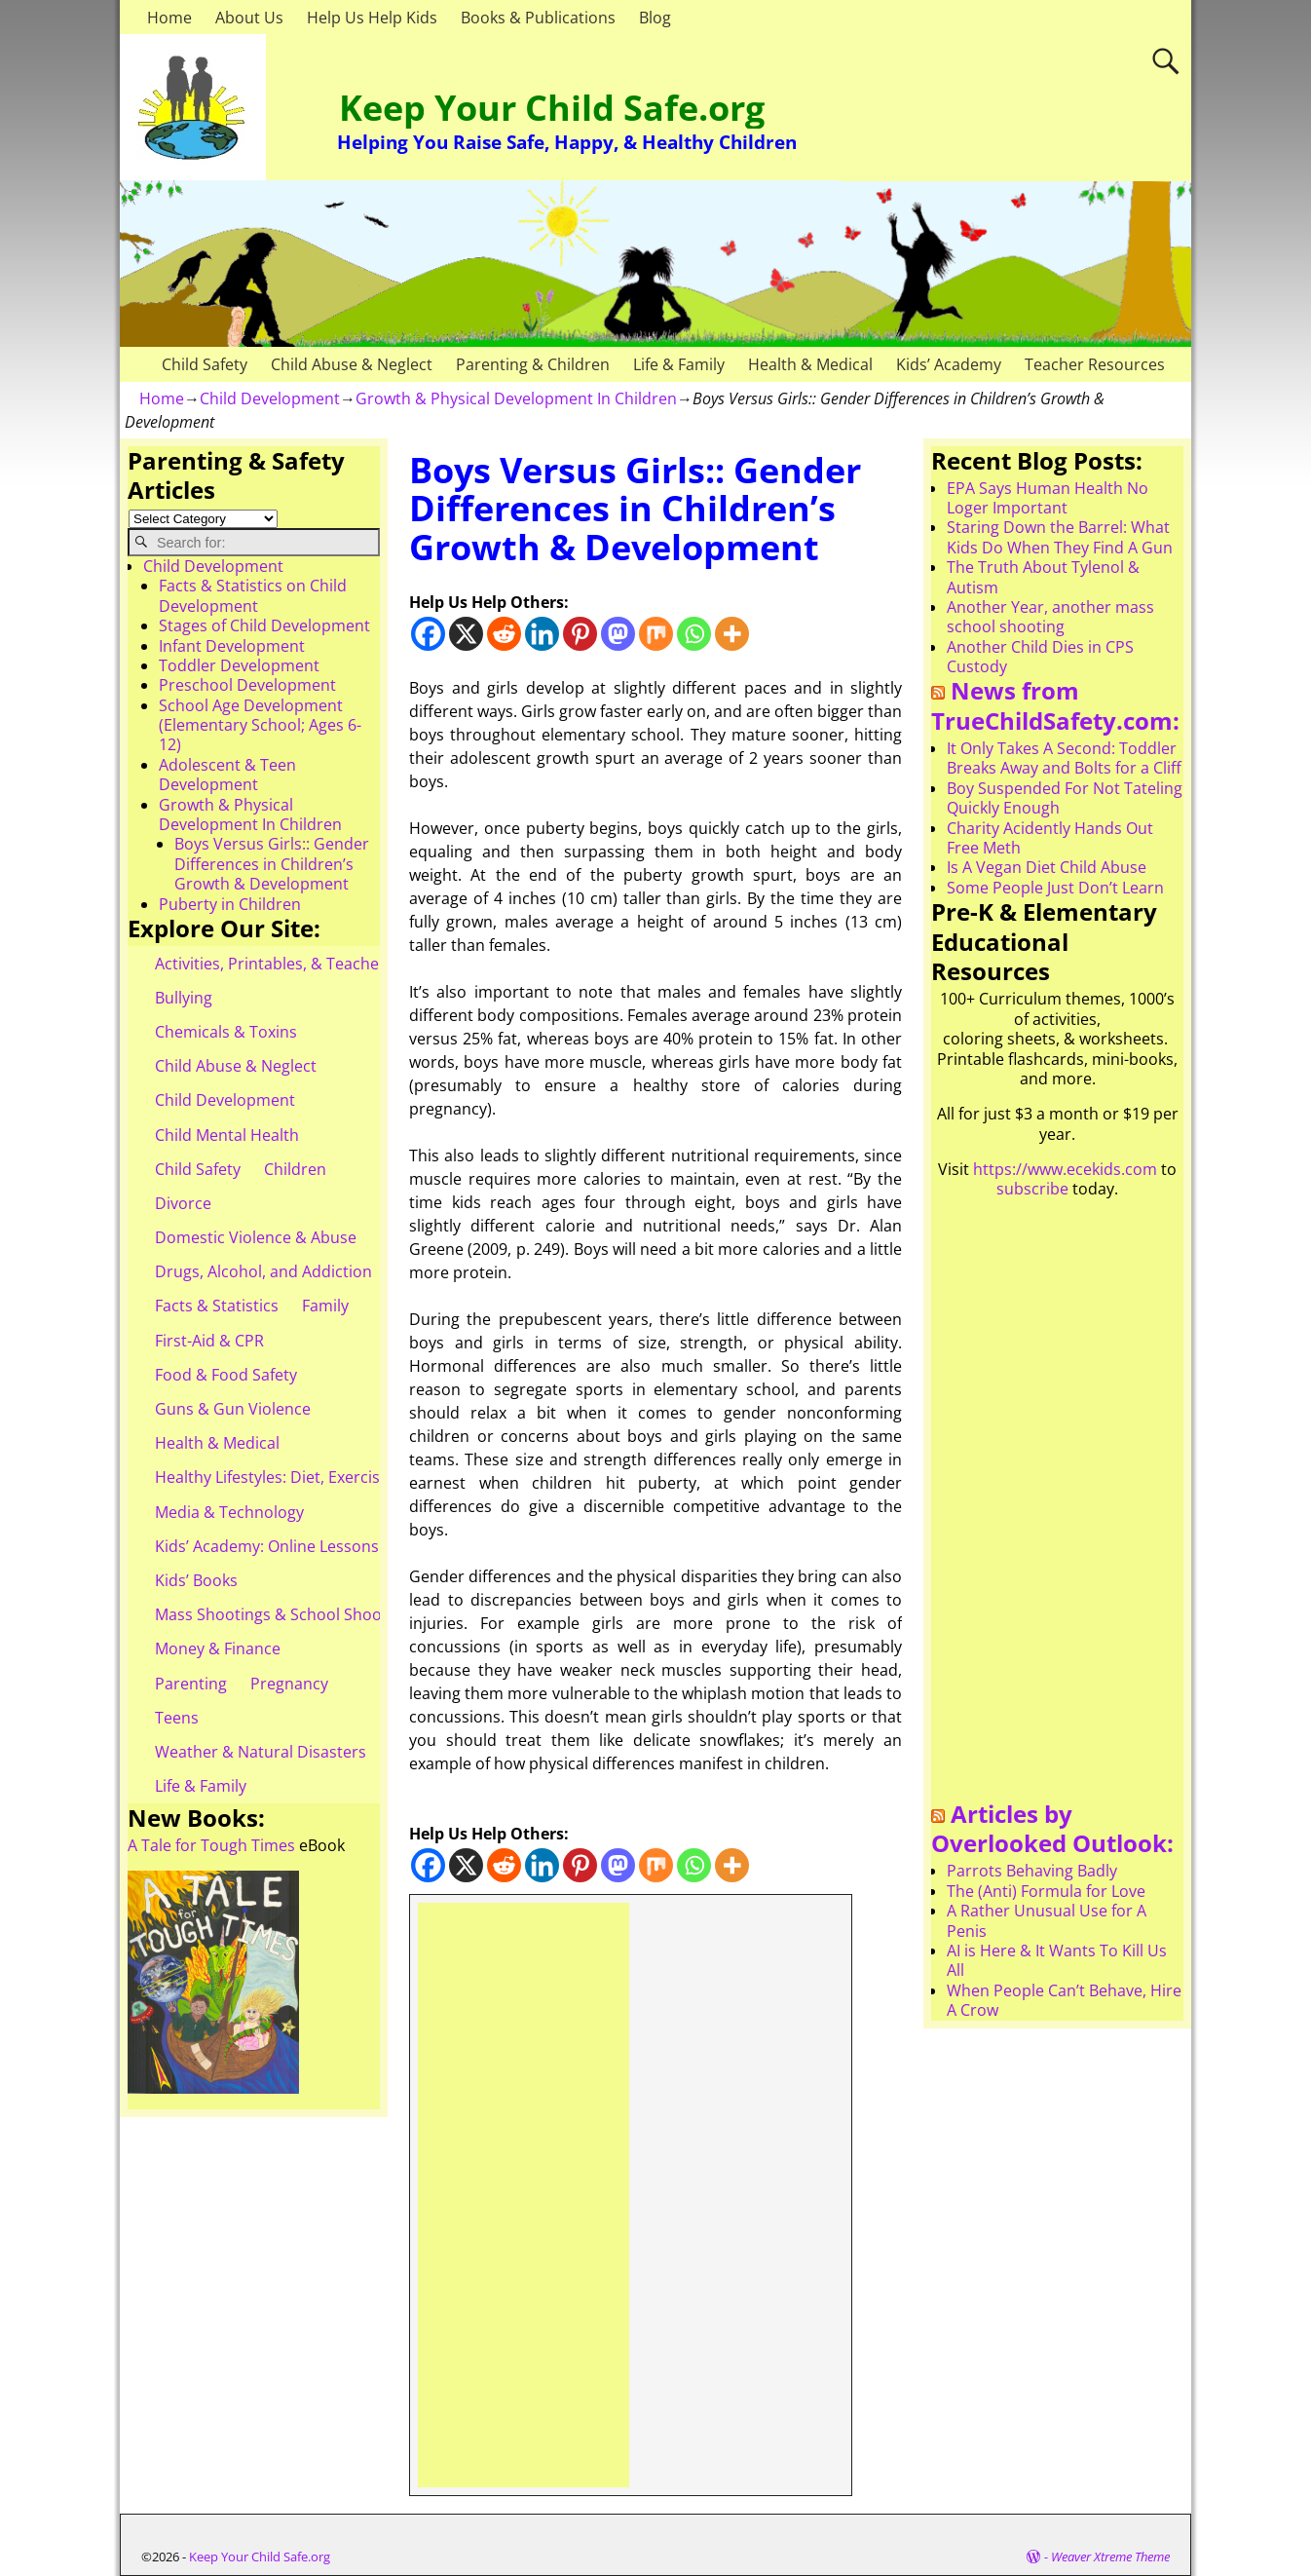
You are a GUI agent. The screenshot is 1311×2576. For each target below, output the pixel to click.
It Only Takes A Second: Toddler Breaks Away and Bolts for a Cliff (1064, 758)
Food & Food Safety (226, 1374)
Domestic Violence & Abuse (255, 1237)
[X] (466, 634)
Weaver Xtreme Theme (1110, 2556)
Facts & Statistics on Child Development (253, 595)
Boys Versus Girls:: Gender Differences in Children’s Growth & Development (271, 863)
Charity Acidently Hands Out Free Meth (1050, 837)
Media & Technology (229, 1512)
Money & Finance (218, 1648)
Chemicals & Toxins (226, 1031)
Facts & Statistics (217, 1305)
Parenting (191, 1683)
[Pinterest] (580, 634)
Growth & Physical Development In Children (516, 398)
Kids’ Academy (948, 364)
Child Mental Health (227, 1135)
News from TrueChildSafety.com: (1055, 705)
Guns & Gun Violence (233, 1409)
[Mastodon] (618, 634)
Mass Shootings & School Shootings (286, 1614)
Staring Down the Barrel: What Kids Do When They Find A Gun (1060, 536)
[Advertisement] (523, 2195)
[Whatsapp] (694, 634)
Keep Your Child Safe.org (552, 108)
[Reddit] (504, 634)
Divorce (183, 1203)
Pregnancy (289, 1683)
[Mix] (656, 634)
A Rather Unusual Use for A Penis (1046, 1920)
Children (295, 1169)
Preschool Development (247, 685)
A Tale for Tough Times (211, 1845)
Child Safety (204, 364)
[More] (732, 634)
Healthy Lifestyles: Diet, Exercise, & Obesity (311, 1477)
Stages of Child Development (264, 625)
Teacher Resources (1095, 364)
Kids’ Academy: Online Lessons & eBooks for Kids (333, 1546)
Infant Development (232, 646)
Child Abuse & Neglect (351, 364)
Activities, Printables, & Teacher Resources (311, 963)
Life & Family (679, 364)
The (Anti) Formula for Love (1046, 1891)
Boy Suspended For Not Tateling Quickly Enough (1064, 797)
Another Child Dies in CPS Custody (1040, 656)
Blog (655, 17)
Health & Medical (810, 364)
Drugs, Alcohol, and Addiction (263, 1271)
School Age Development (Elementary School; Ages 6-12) (260, 725)
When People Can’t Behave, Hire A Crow (1064, 2000)
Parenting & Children (533, 364)
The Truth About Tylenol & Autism (1043, 576)
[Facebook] (428, 634)
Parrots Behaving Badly (1032, 1870)
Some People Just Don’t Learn (1055, 887)
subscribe (1032, 1188)
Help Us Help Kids (372, 17)
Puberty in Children (230, 904)
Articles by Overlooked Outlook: (1052, 1829)
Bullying (183, 997)
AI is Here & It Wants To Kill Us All (1057, 1960)
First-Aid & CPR (209, 1340)
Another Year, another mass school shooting (1050, 616)
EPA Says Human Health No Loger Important (1047, 497)
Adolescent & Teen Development (227, 774)
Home (169, 17)
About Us (249, 17)
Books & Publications (538, 17)
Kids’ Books (196, 1580)
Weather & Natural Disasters (260, 1751)
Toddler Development (239, 665)
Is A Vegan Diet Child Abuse (1046, 867)
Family (325, 1305)
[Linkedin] (542, 634)
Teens (177, 1717)
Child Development (270, 398)
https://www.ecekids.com (1065, 1169)
